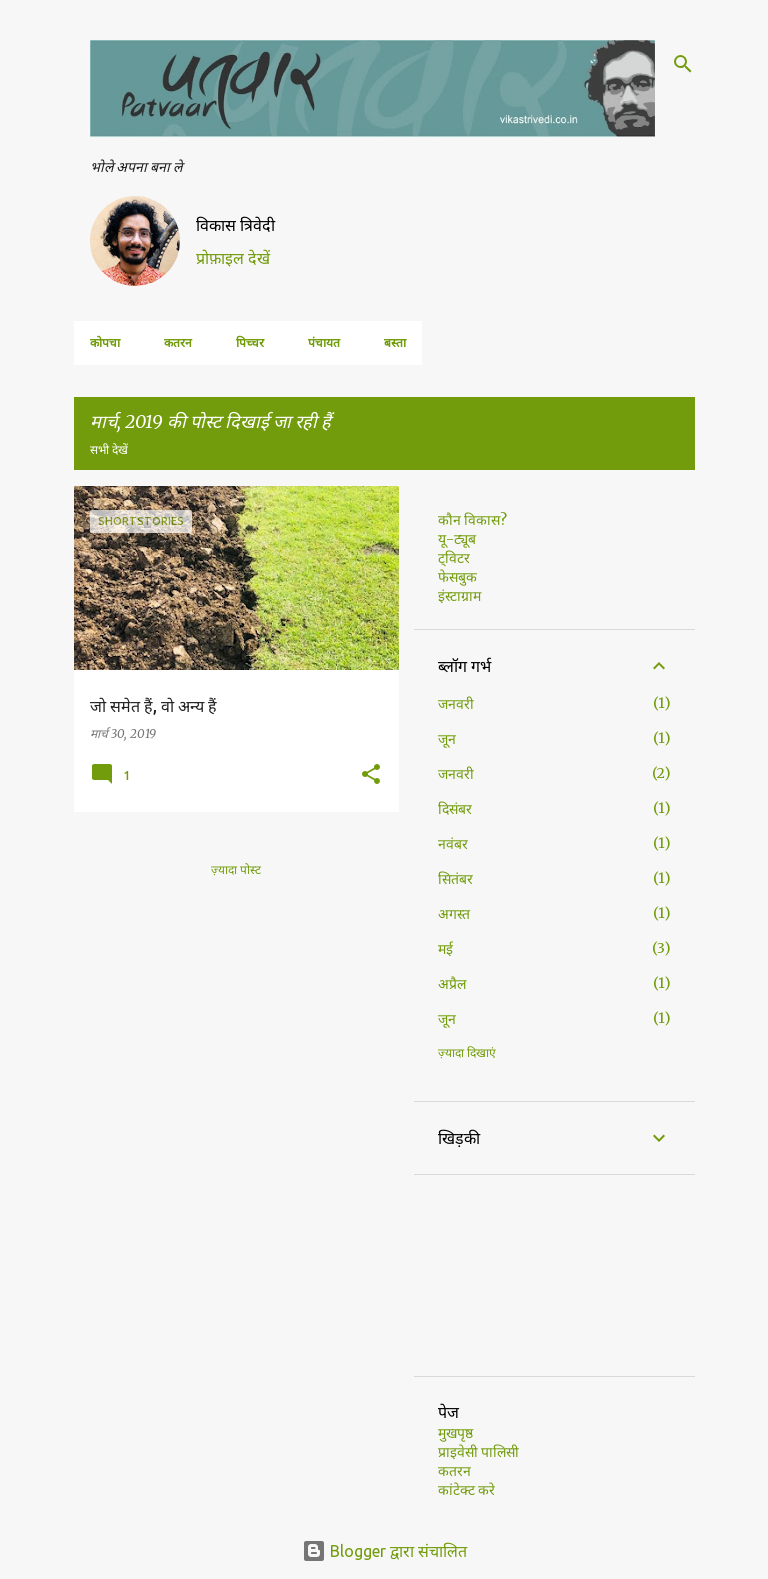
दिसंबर (455, 809)
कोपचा (105, 342)
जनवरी (456, 704)
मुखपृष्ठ (455, 1433)
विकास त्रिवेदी (235, 225)
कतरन (178, 342)
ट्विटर (454, 558)
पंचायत (324, 342)
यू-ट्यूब (457, 539)
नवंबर (453, 844)
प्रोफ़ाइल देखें (233, 258)
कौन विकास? (472, 520)
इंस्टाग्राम (459, 596)
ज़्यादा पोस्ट (236, 869)
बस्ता (395, 342)
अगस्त (454, 914)
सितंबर (455, 879)
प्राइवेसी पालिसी (478, 1452)
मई (445, 949)
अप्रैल (452, 984)
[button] (371, 775)
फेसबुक (457, 577)
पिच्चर (250, 342)
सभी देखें (109, 449)
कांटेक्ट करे (466, 1490)
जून (447, 739)
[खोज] (683, 64)
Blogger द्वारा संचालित (384, 1551)
